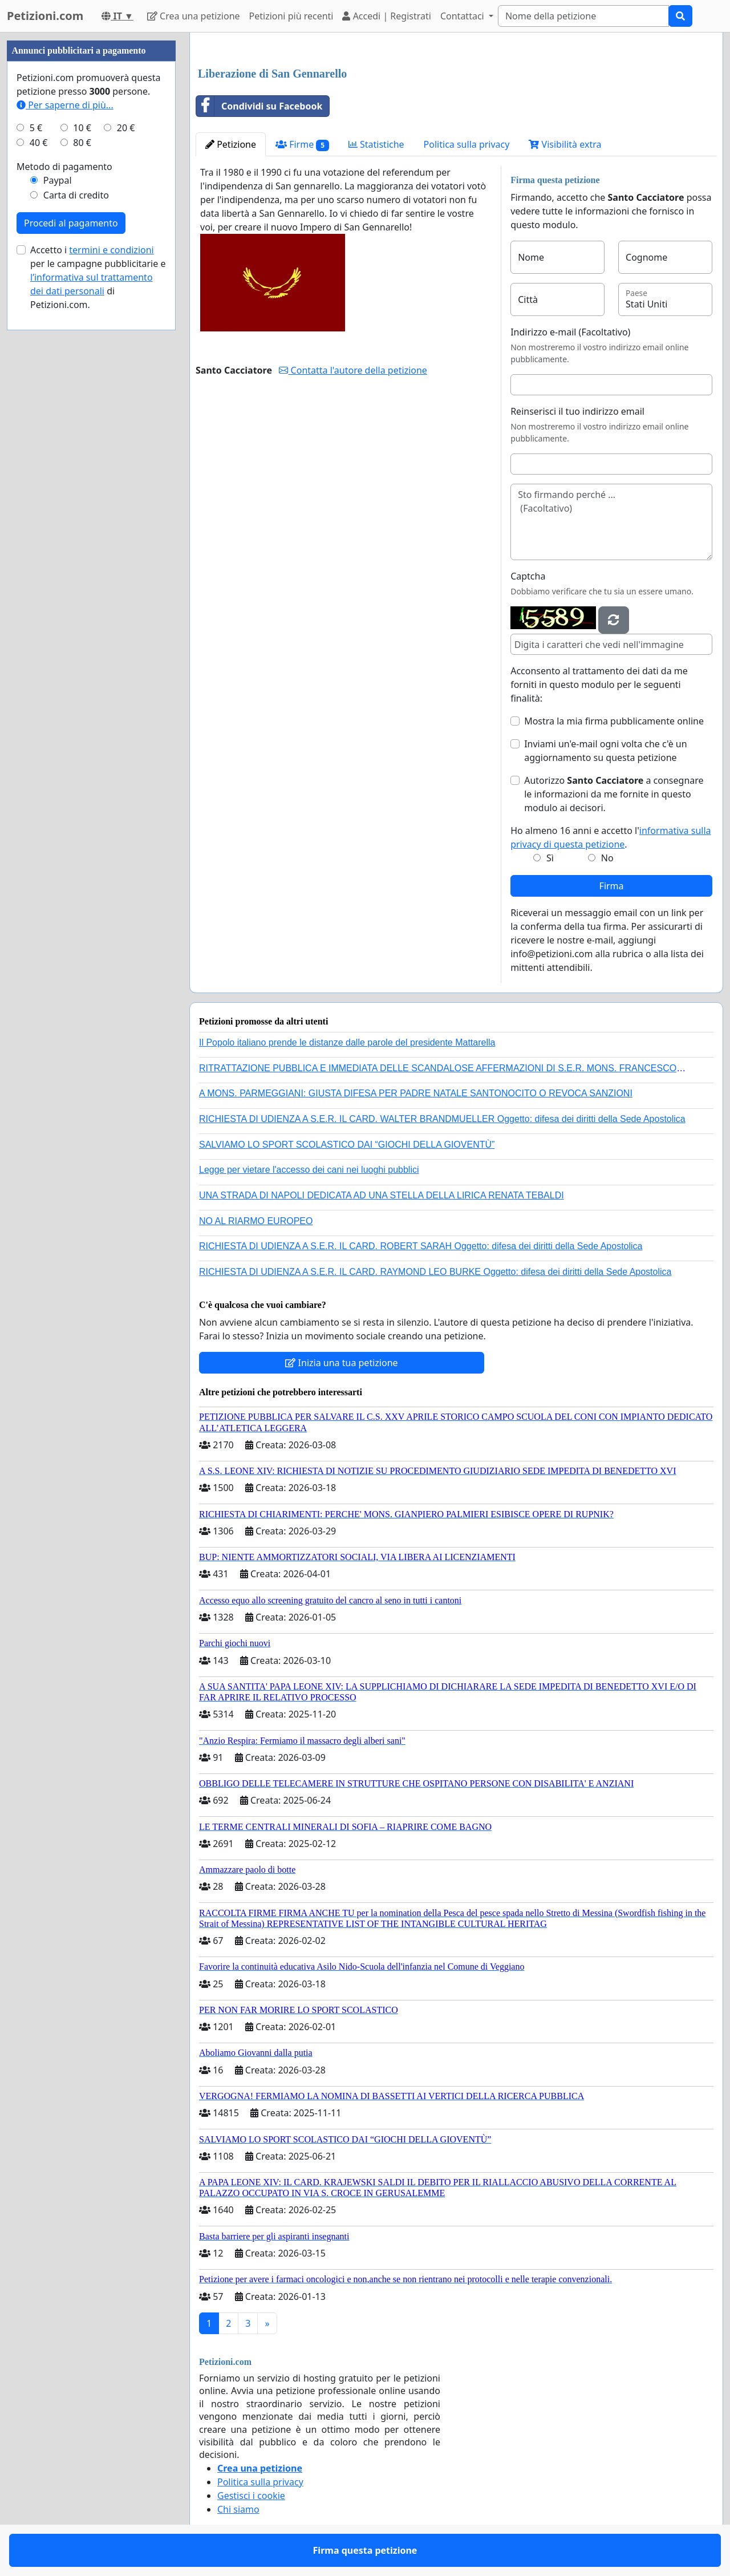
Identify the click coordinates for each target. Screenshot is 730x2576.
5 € (36, 127)
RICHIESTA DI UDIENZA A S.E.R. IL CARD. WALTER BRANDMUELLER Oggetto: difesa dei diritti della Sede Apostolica (442, 1119)
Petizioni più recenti (291, 16)
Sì (550, 858)
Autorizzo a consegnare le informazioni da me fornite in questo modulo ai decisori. (613, 794)
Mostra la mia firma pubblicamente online (614, 721)
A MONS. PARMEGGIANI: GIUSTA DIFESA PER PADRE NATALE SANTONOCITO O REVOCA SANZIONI (415, 1093)
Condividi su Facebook (259, 106)
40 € (39, 142)
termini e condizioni (111, 250)
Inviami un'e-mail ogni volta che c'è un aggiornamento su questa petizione (605, 751)
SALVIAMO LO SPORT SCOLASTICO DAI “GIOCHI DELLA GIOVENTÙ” (346, 1144)
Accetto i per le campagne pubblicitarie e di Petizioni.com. (97, 277)
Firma (611, 886)
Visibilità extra (565, 144)
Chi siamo (238, 2509)
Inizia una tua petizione (341, 1362)
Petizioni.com (45, 15)
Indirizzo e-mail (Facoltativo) (570, 332)
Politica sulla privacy (467, 144)
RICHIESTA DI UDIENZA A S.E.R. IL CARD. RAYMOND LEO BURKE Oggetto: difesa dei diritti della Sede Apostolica (435, 1272)
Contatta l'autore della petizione (353, 370)
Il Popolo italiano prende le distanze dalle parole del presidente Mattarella (347, 1042)
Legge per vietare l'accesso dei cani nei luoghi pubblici (309, 1169)
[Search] (583, 16)
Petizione (230, 144)
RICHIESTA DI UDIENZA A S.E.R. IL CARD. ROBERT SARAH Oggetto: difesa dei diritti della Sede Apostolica (421, 1246)
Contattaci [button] (463, 16)
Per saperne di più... (65, 105)
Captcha (527, 576)
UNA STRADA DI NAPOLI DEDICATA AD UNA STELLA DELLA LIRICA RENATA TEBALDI (381, 1195)
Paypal (57, 180)
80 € (82, 142)
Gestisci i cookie (251, 2495)
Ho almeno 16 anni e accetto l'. (610, 837)
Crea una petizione (193, 16)
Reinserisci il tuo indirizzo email (577, 411)
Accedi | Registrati (386, 16)
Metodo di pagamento (64, 166)
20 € (126, 127)
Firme (302, 144)
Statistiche (376, 144)
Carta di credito (76, 195)
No (607, 858)
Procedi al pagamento (71, 223)
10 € (82, 127)
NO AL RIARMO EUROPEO (256, 1221)
